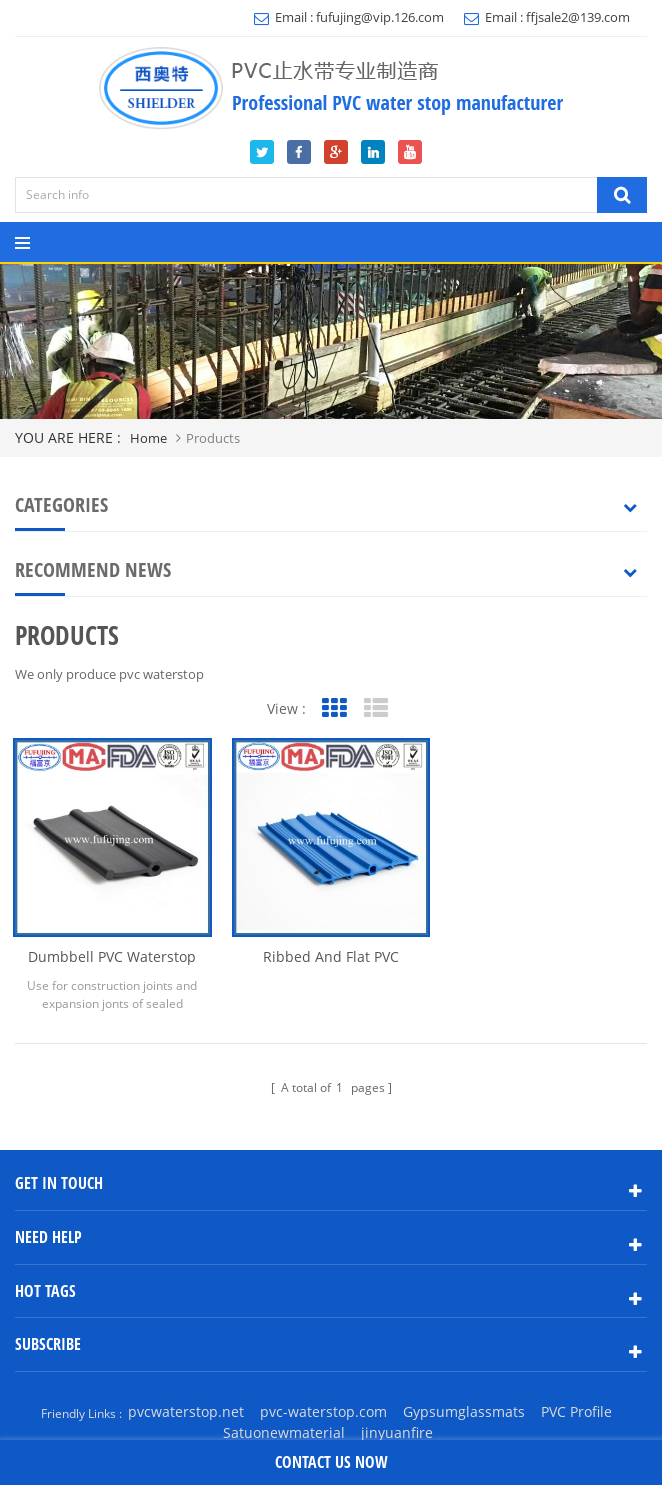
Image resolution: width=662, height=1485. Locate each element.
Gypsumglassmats (464, 1411)
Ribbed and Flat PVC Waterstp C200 (331, 957)
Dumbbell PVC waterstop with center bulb (112, 957)
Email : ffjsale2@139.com (547, 17)
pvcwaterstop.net (186, 1411)
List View (375, 708)
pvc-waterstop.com (323, 1411)
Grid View (333, 708)
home (148, 438)
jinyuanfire (397, 1432)
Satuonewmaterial (284, 1432)
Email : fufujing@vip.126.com (349, 17)
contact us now (331, 1462)
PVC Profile (576, 1411)
